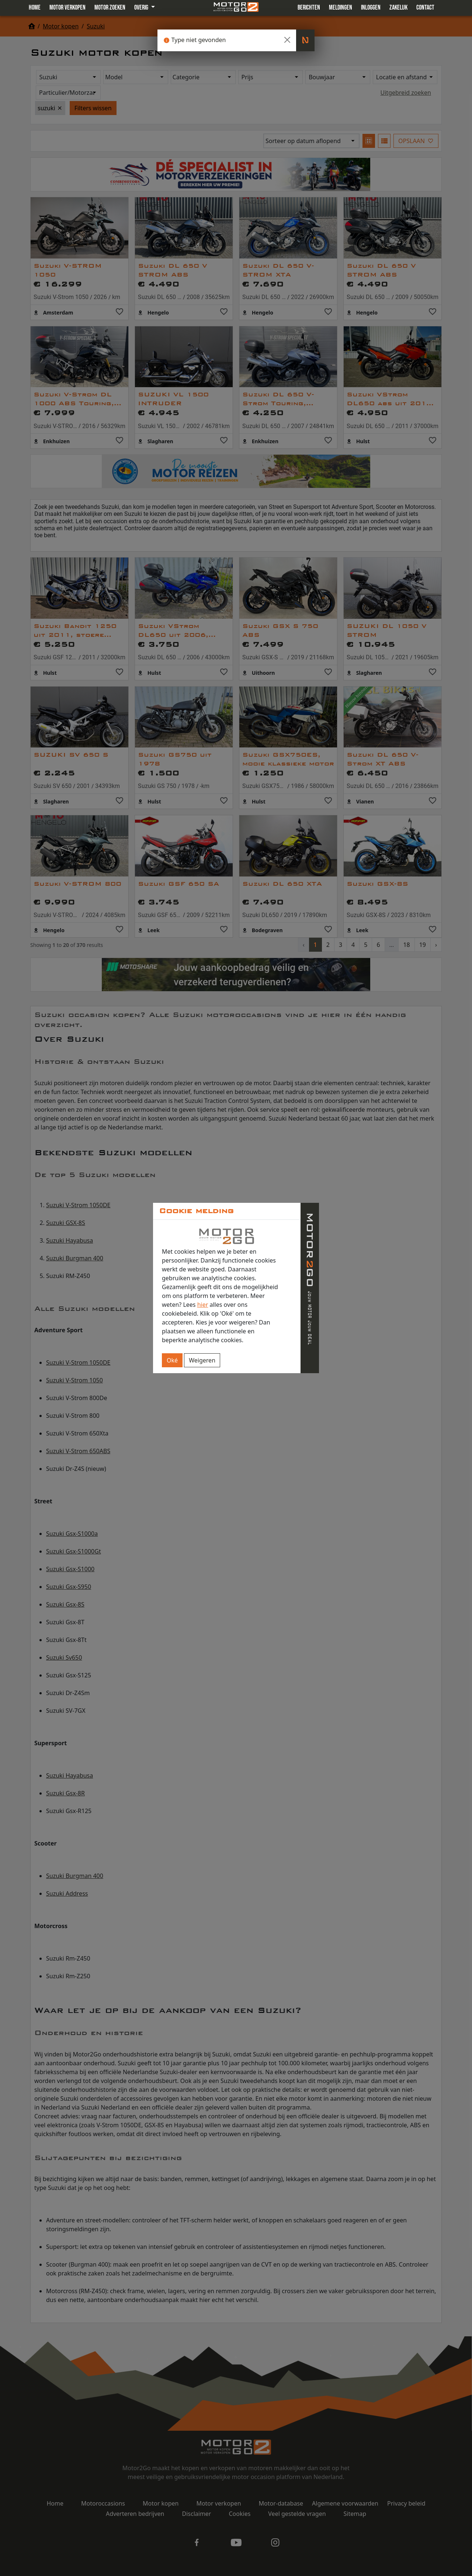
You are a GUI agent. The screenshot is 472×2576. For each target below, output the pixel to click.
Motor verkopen (67, 7)
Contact (425, 7)
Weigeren (202, 1360)
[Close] (287, 39)
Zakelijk (398, 7)
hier (202, 1305)
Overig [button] (141, 7)
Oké (172, 1360)
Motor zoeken (109, 7)
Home (35, 7)
